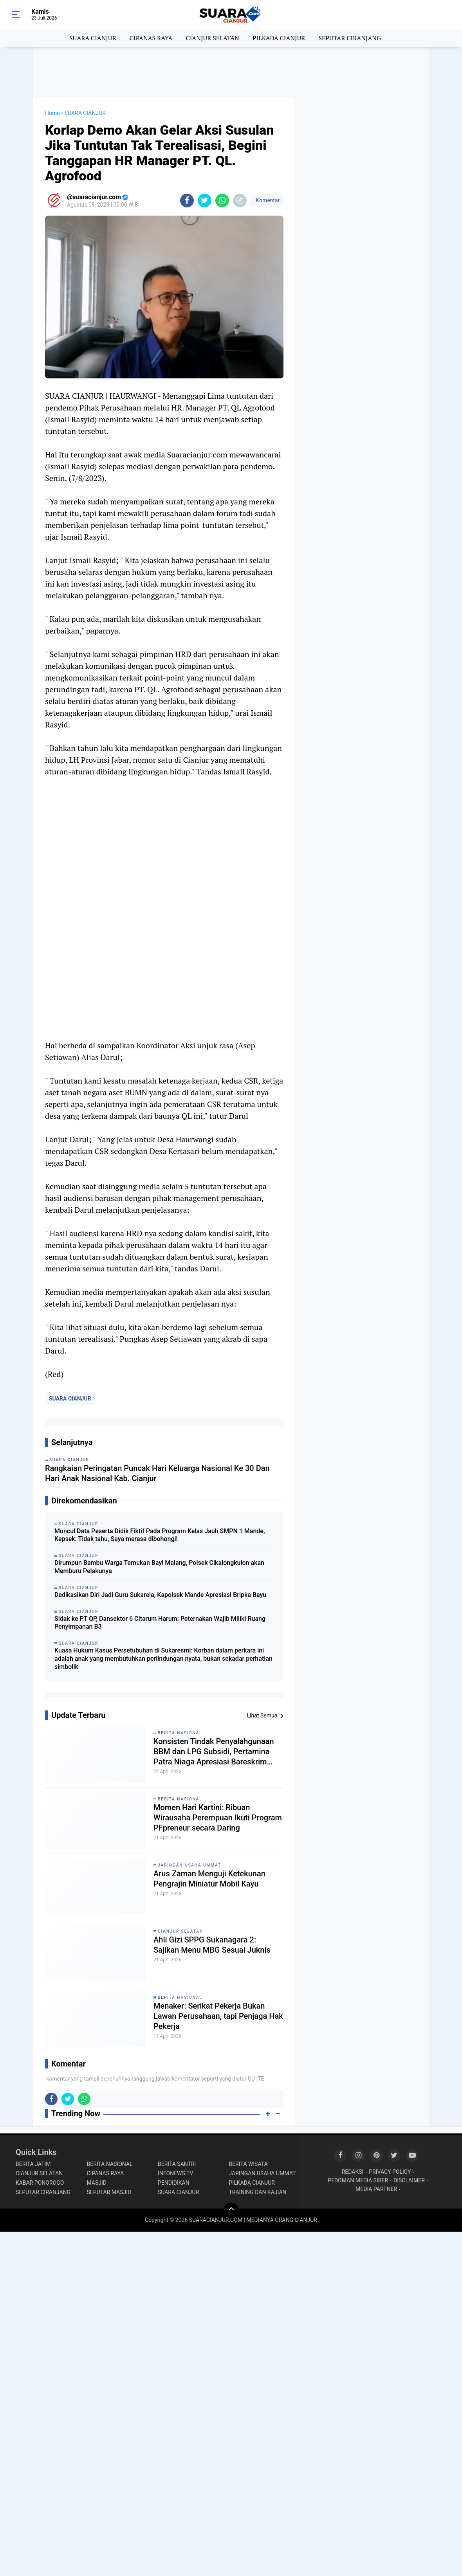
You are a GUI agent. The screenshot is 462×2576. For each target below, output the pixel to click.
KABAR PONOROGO (40, 2183)
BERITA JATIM (33, 2164)
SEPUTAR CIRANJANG (349, 38)
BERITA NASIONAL (180, 1733)
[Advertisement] (231, 72)
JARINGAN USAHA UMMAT (189, 1865)
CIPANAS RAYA (151, 38)
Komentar (267, 200)
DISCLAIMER (409, 2180)
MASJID (97, 2183)
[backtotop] (231, 2210)
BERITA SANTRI (177, 2164)
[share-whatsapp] (222, 200)
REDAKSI (353, 2172)
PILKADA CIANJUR (279, 38)
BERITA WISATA (248, 2164)
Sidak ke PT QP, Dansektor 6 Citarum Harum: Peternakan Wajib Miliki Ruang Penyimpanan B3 (159, 1623)
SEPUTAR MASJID (109, 2192)
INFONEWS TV (175, 2173)
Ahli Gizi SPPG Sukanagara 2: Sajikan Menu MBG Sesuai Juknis (212, 1945)
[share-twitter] (204, 200)
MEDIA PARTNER (376, 2189)
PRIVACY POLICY (390, 2172)
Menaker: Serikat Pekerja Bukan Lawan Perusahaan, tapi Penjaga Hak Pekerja (218, 2016)
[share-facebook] (187, 200)
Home (52, 113)
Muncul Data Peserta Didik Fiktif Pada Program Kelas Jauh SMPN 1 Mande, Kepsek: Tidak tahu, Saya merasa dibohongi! (159, 1535)
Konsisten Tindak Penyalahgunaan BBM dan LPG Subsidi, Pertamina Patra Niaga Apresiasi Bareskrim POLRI (213, 1752)
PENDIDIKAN (173, 2183)
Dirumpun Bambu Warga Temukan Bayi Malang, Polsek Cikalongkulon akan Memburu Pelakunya (159, 1567)
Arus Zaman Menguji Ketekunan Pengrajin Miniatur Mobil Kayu (209, 1878)
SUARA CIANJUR (92, 38)
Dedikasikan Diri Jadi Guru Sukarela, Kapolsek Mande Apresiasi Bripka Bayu (160, 1595)
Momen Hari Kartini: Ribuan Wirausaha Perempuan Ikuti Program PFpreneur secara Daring (217, 1818)
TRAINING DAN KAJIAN (258, 2192)
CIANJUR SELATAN (212, 38)
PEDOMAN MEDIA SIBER (358, 2180)
